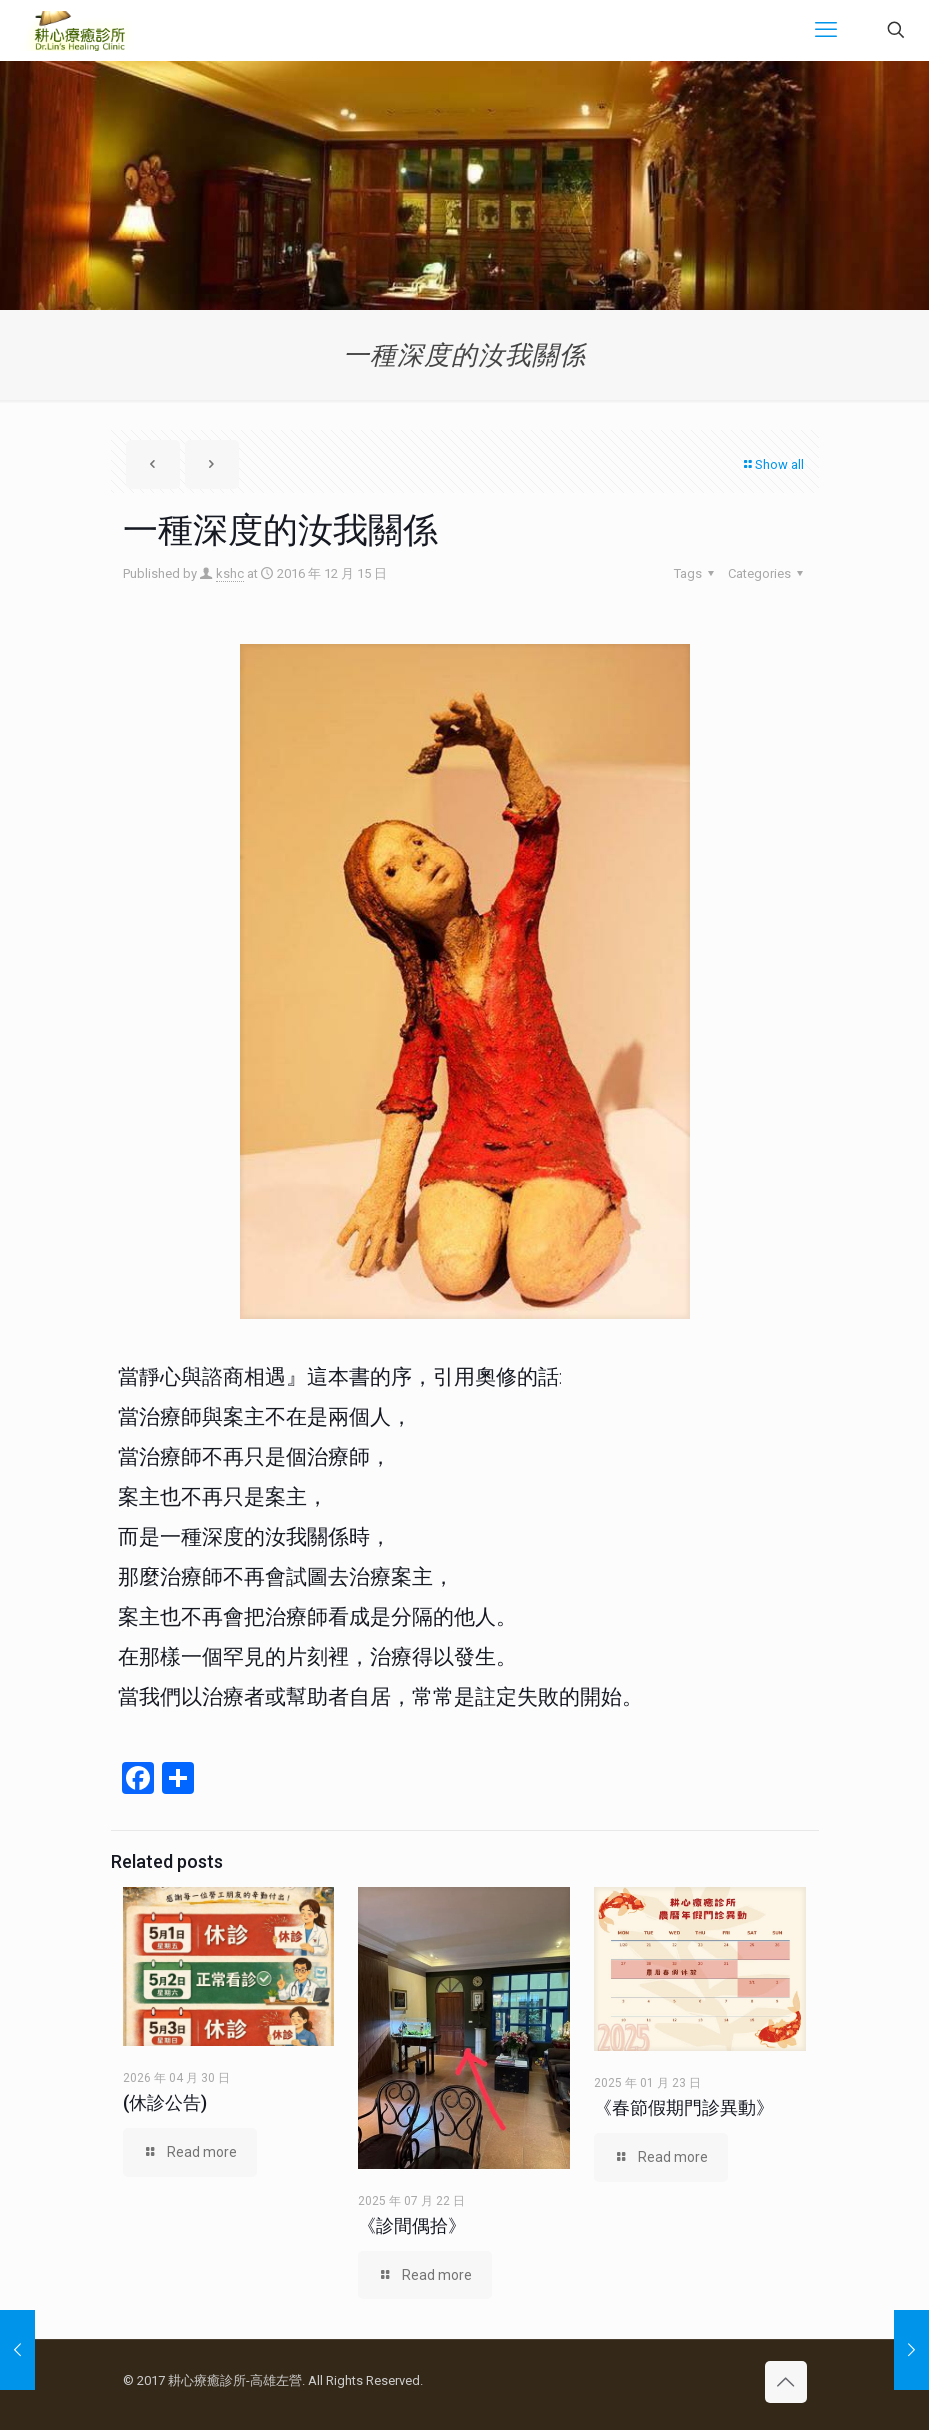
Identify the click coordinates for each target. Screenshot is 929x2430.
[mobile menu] (826, 30)
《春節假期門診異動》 (684, 2107)
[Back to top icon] (786, 2382)
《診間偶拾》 (412, 2225)
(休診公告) (165, 2102)
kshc (230, 573)
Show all (773, 464)
